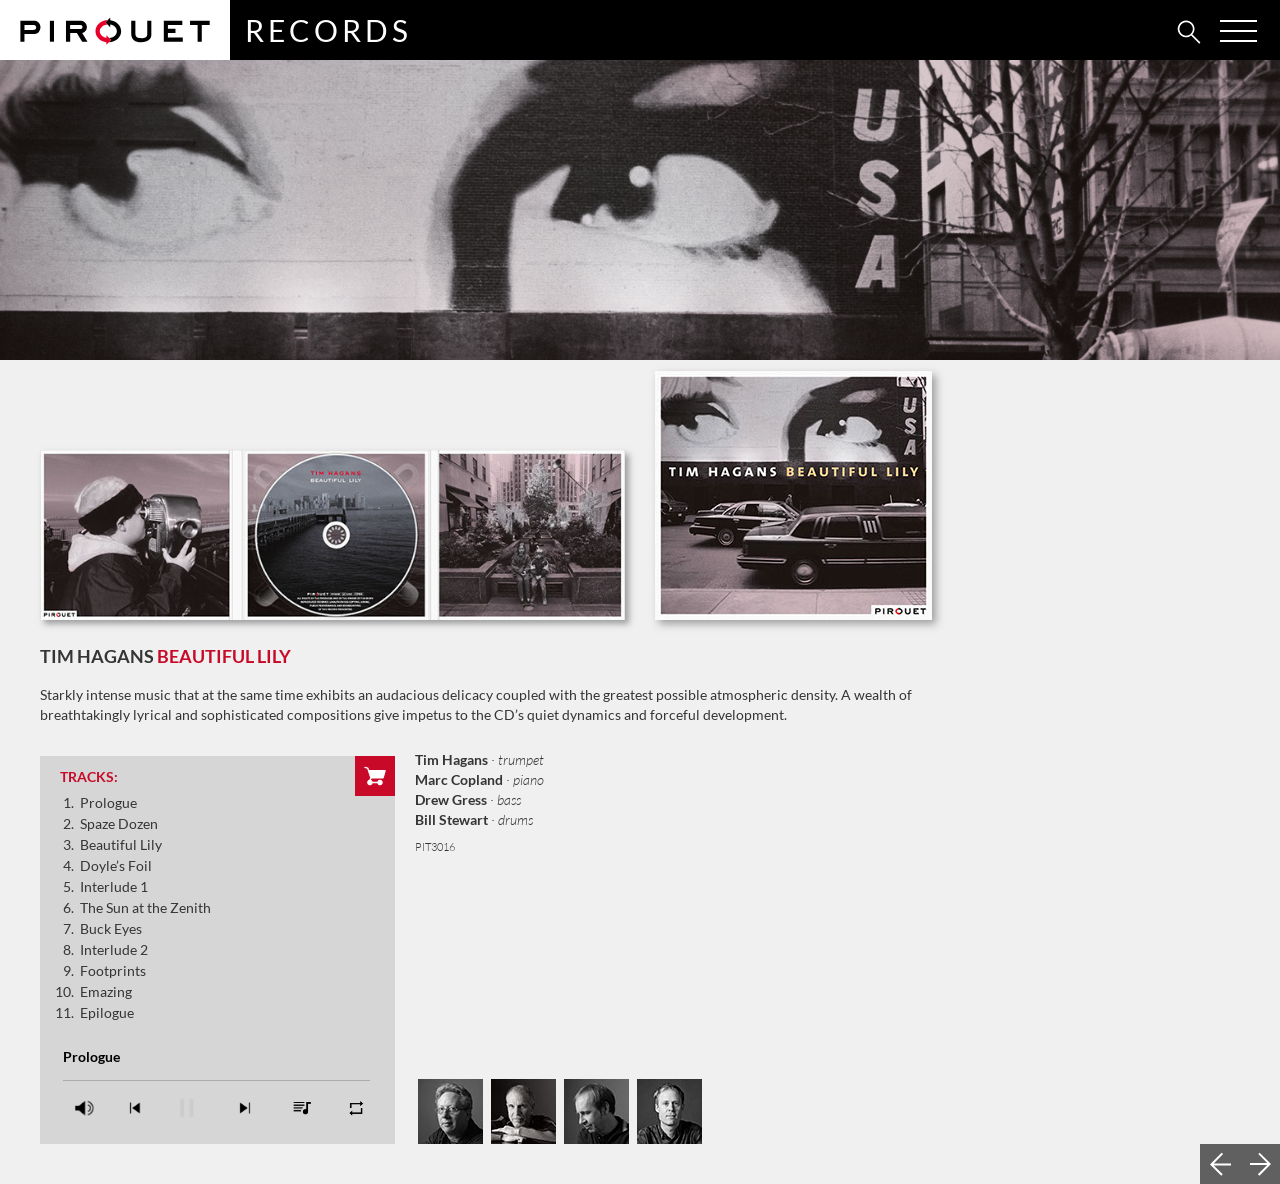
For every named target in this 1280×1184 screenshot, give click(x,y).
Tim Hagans (97, 656)
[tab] (1145, 31)
